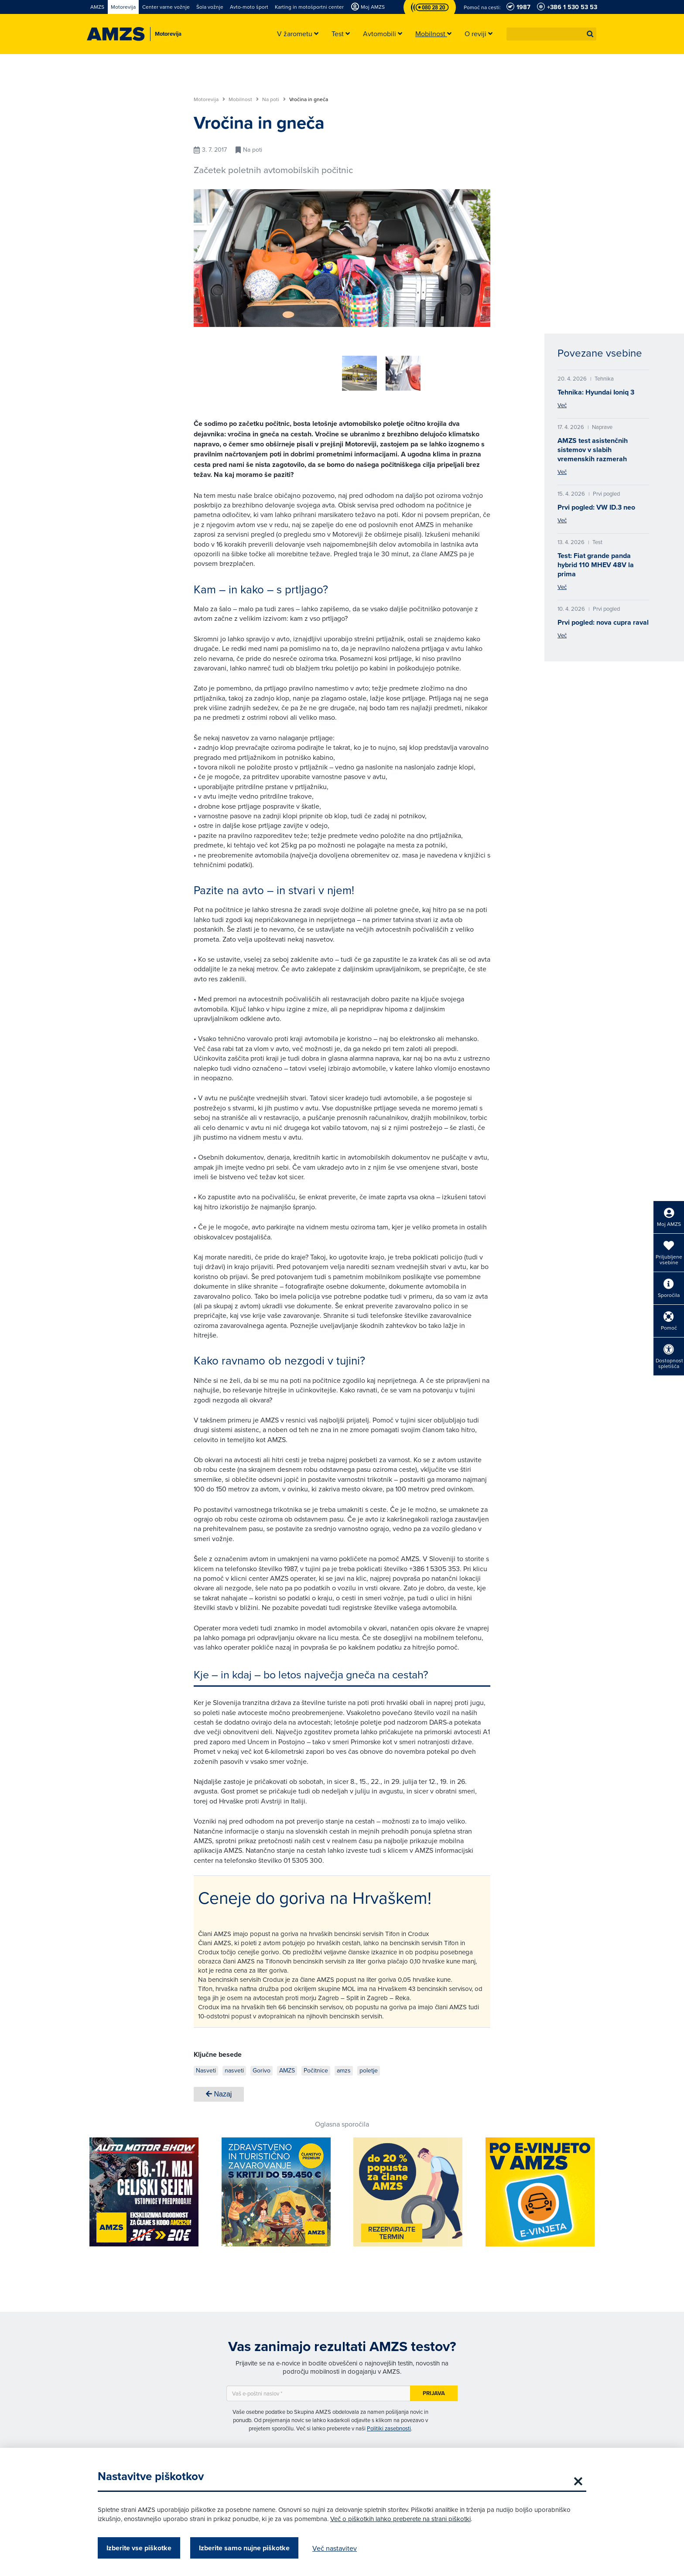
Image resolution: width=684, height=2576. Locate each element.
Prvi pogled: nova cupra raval (603, 622)
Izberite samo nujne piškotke (244, 2548)
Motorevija (209, 99)
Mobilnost (244, 99)
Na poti (274, 99)
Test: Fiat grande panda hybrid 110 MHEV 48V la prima (595, 565)
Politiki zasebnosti (389, 2425)
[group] (315, 368)
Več (562, 405)
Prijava (434, 2390)
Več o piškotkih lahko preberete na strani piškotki (400, 2518)
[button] (590, 34)
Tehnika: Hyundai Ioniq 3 (595, 392)
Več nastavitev (334, 2548)
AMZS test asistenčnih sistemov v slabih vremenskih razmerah (592, 450)
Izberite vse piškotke (138, 2548)
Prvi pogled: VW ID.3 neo (596, 507)
